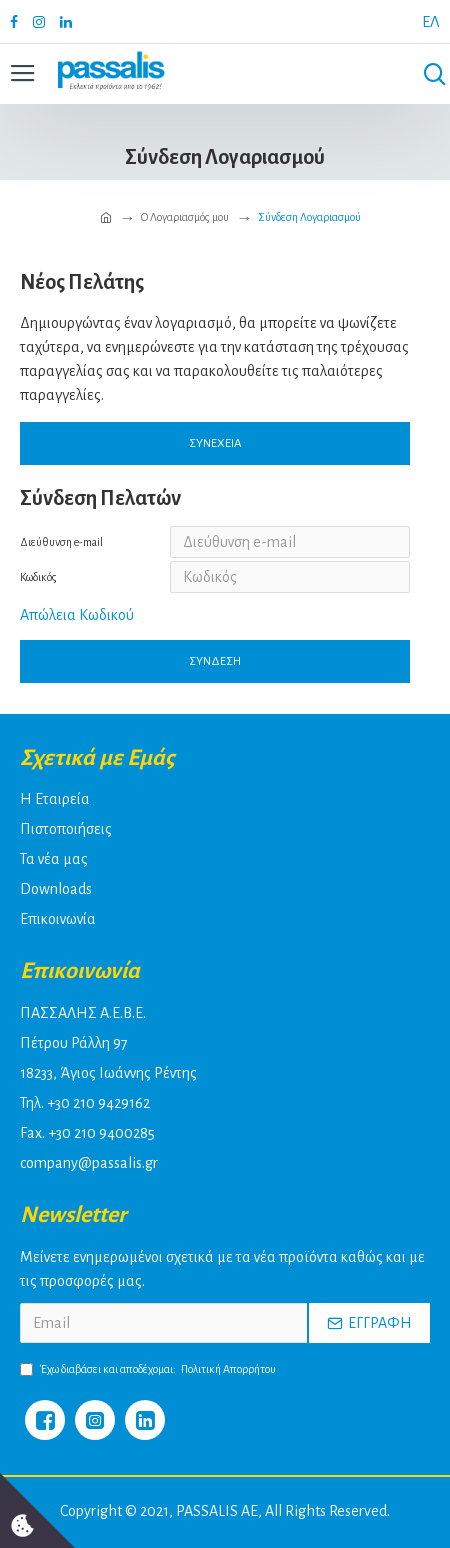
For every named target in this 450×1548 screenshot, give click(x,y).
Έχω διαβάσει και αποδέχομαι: (149, 1369)
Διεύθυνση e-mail (61, 542)
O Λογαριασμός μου (185, 217)
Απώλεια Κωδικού (77, 615)
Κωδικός (38, 577)
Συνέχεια (215, 443)
